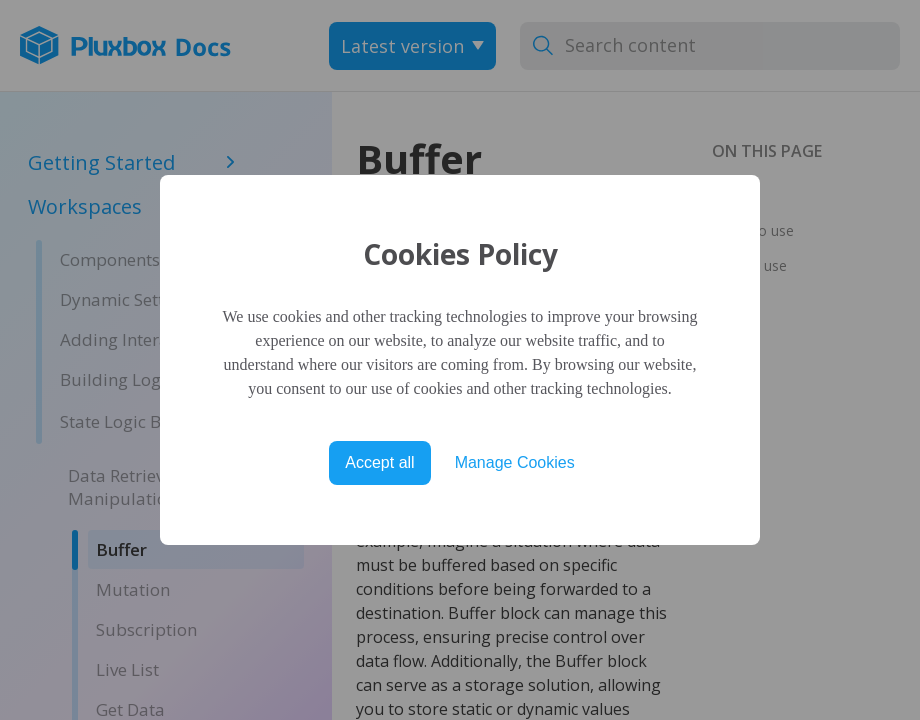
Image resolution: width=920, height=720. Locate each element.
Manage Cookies (515, 462)
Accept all (379, 462)
